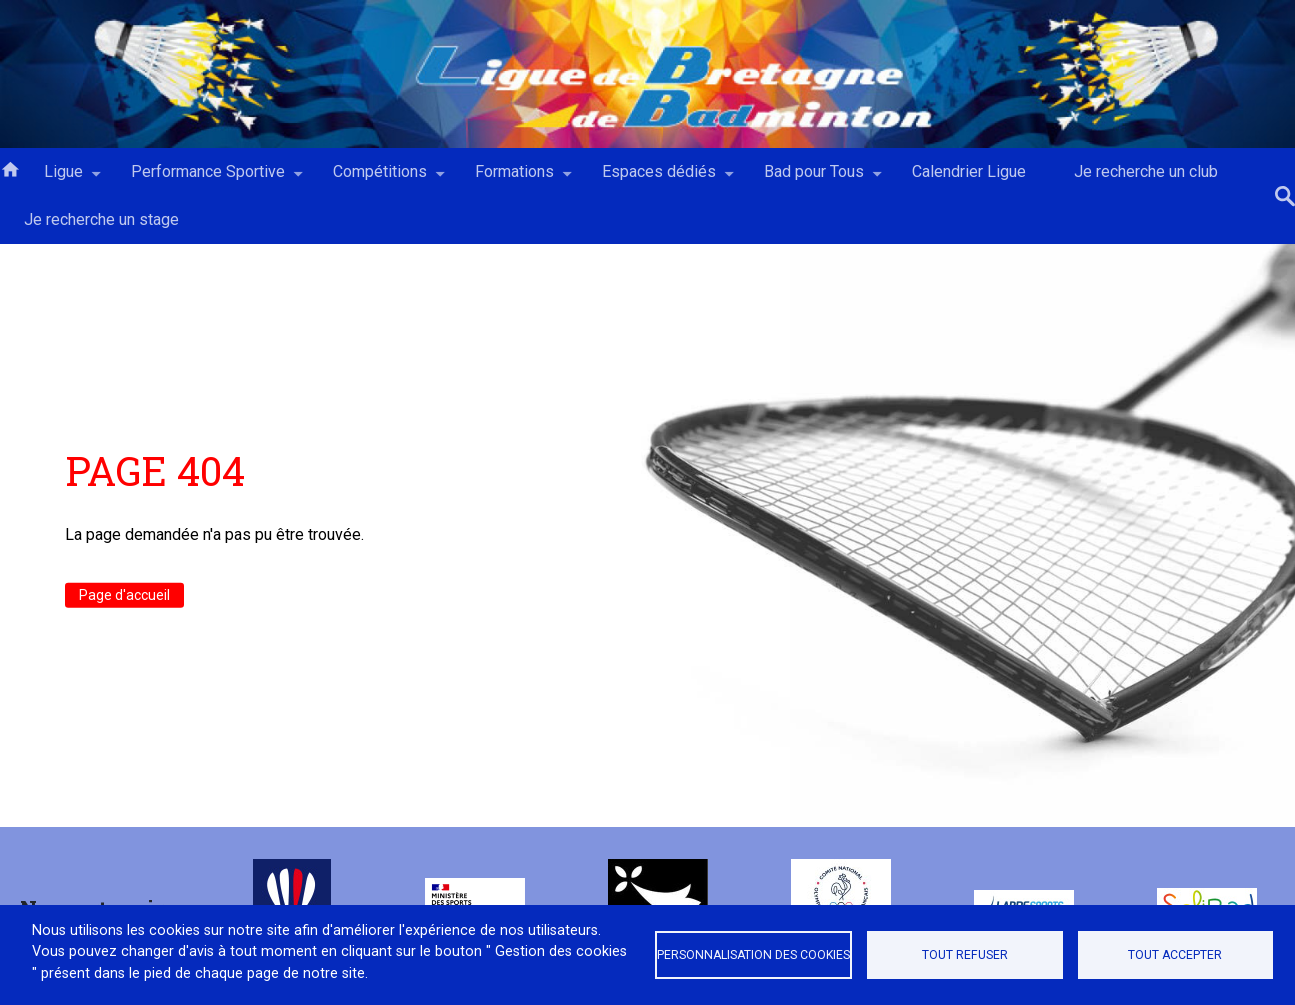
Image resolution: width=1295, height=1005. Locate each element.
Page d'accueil (124, 595)
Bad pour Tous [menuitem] (814, 179)
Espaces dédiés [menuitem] (659, 179)
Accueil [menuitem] (10, 168)
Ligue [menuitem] (63, 179)
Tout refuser (965, 955)
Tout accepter (1175, 955)
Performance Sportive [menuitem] (208, 179)
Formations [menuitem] (514, 179)
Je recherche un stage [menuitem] (101, 219)
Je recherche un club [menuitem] (1146, 171)
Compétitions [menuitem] (380, 179)
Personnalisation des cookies (753, 955)
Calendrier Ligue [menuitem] (969, 171)
